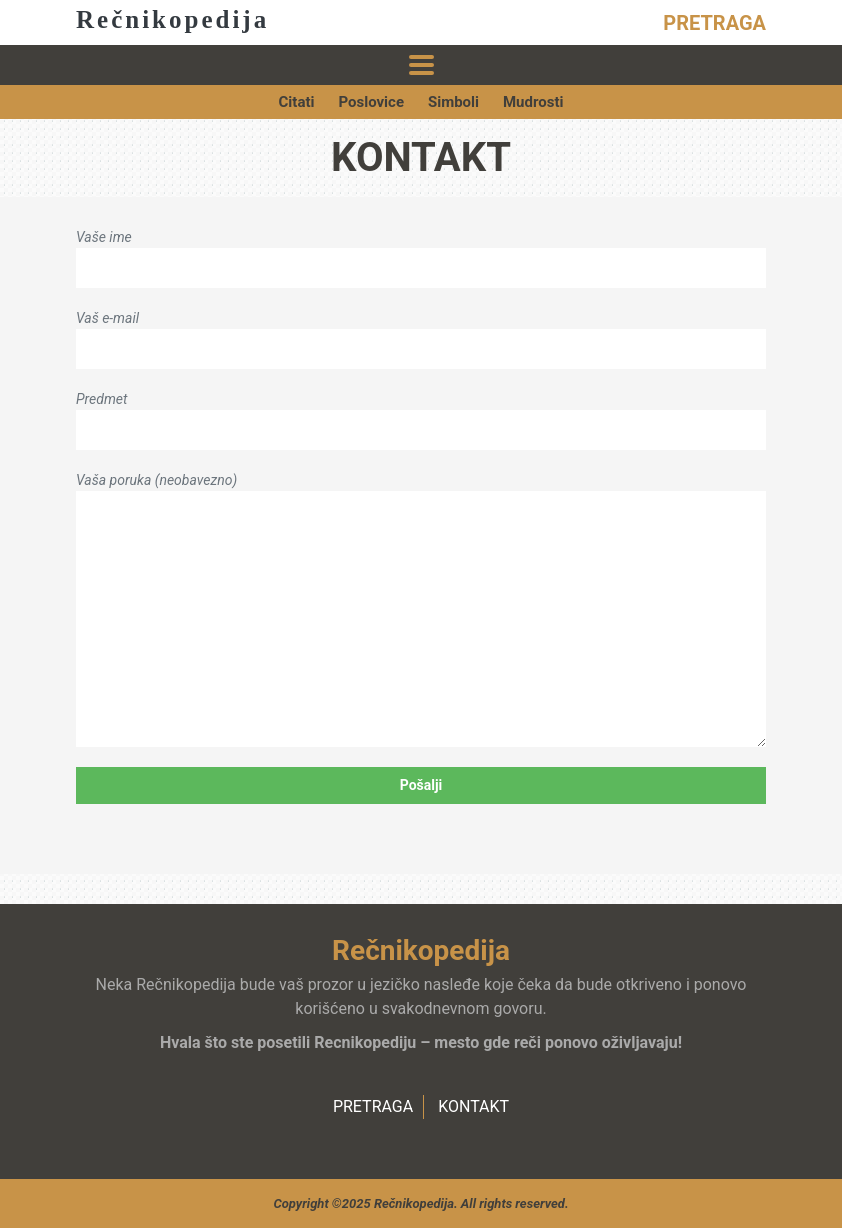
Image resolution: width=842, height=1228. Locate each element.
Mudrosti (533, 102)
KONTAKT (473, 1106)
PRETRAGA (714, 23)
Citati (297, 102)
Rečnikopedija (172, 19)
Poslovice (371, 102)
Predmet (421, 414)
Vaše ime (421, 252)
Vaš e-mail (421, 333)
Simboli (453, 102)
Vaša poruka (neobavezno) (421, 609)
